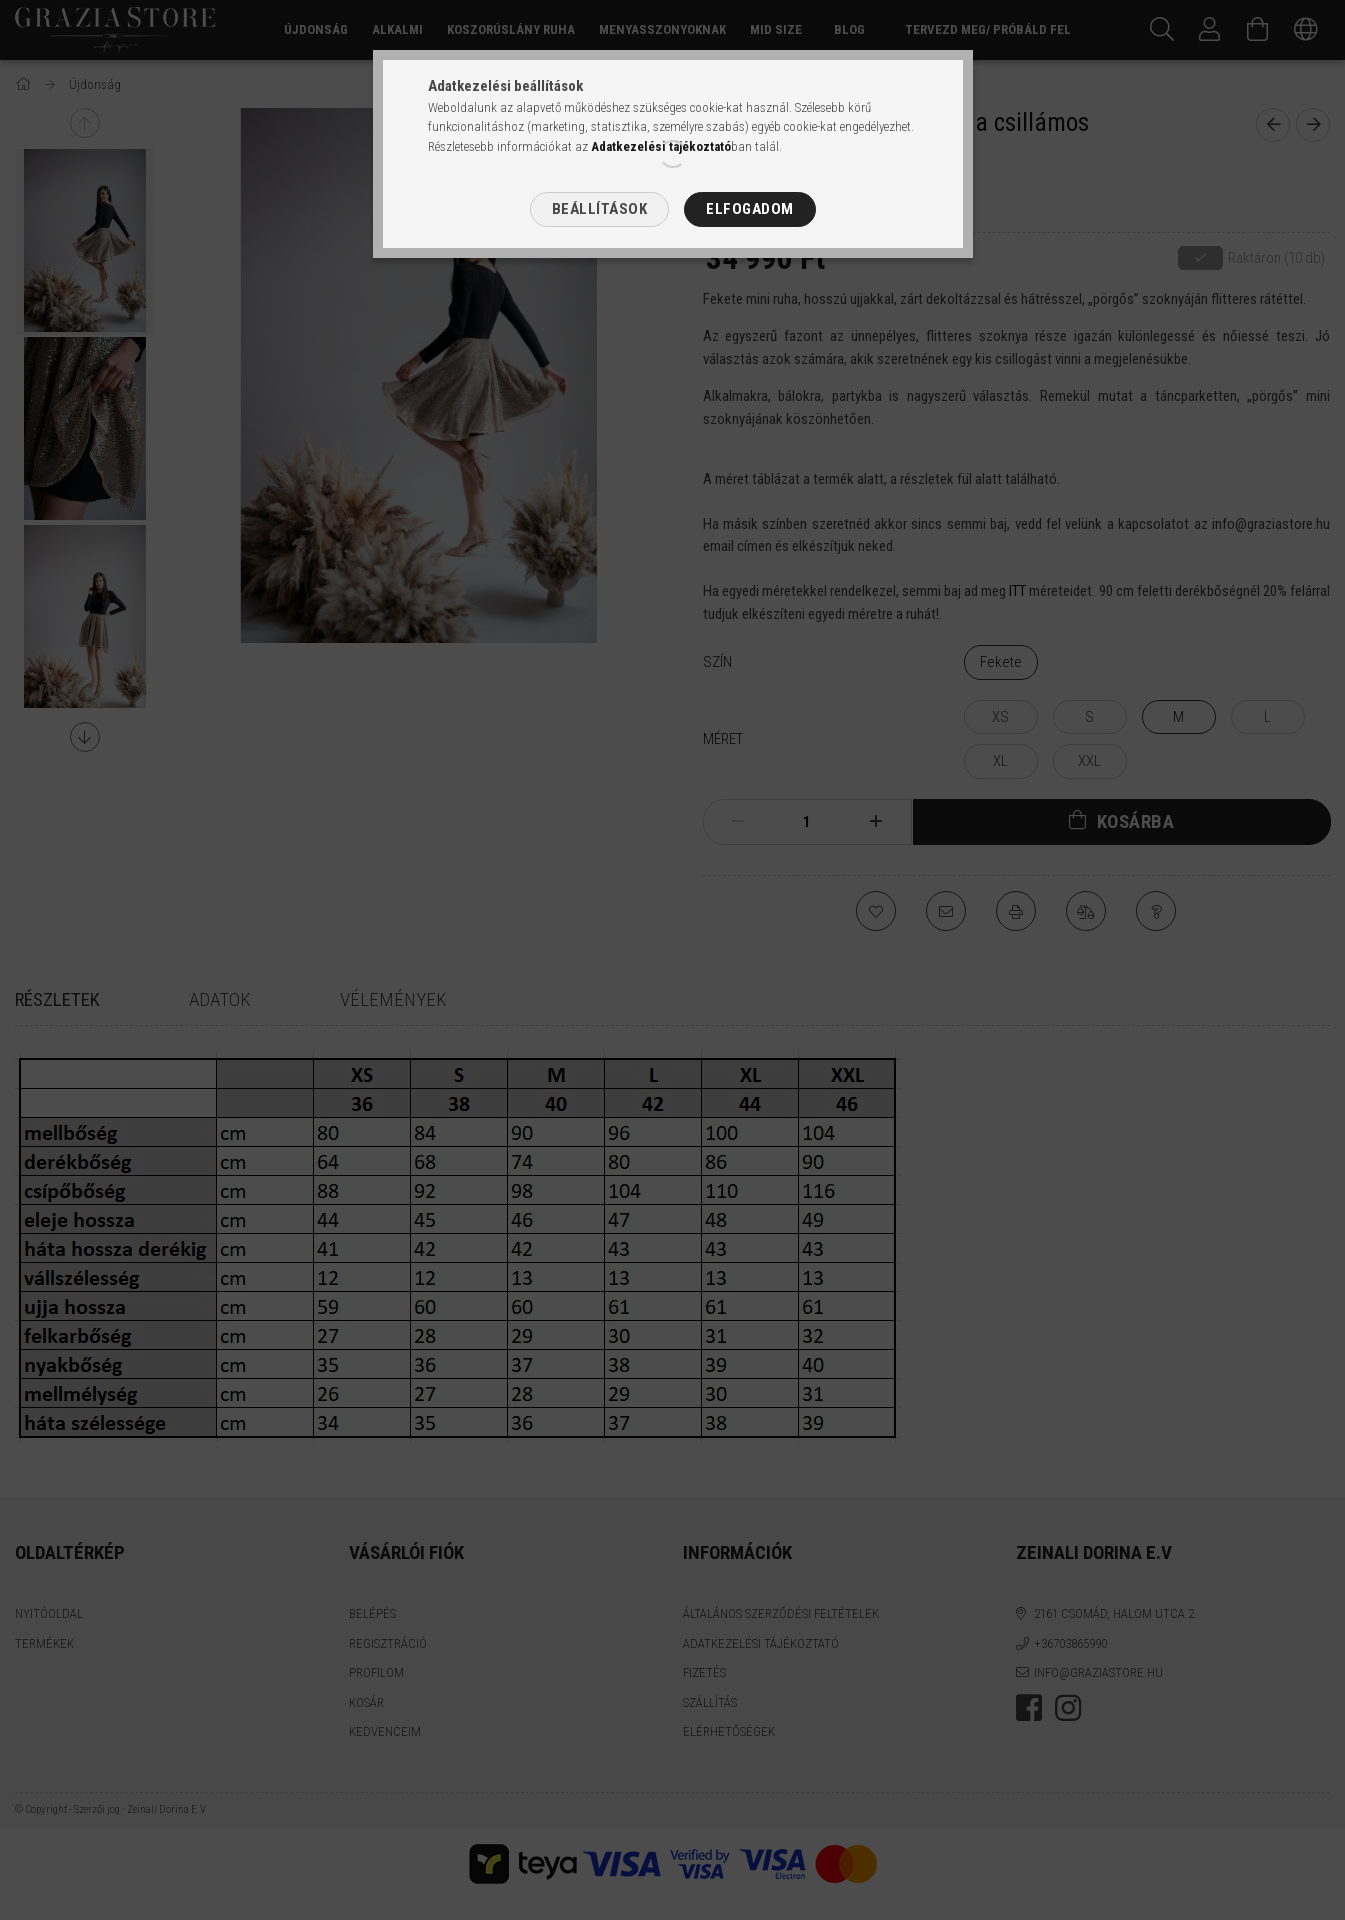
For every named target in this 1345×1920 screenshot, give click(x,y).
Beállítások (600, 209)
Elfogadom (750, 209)
